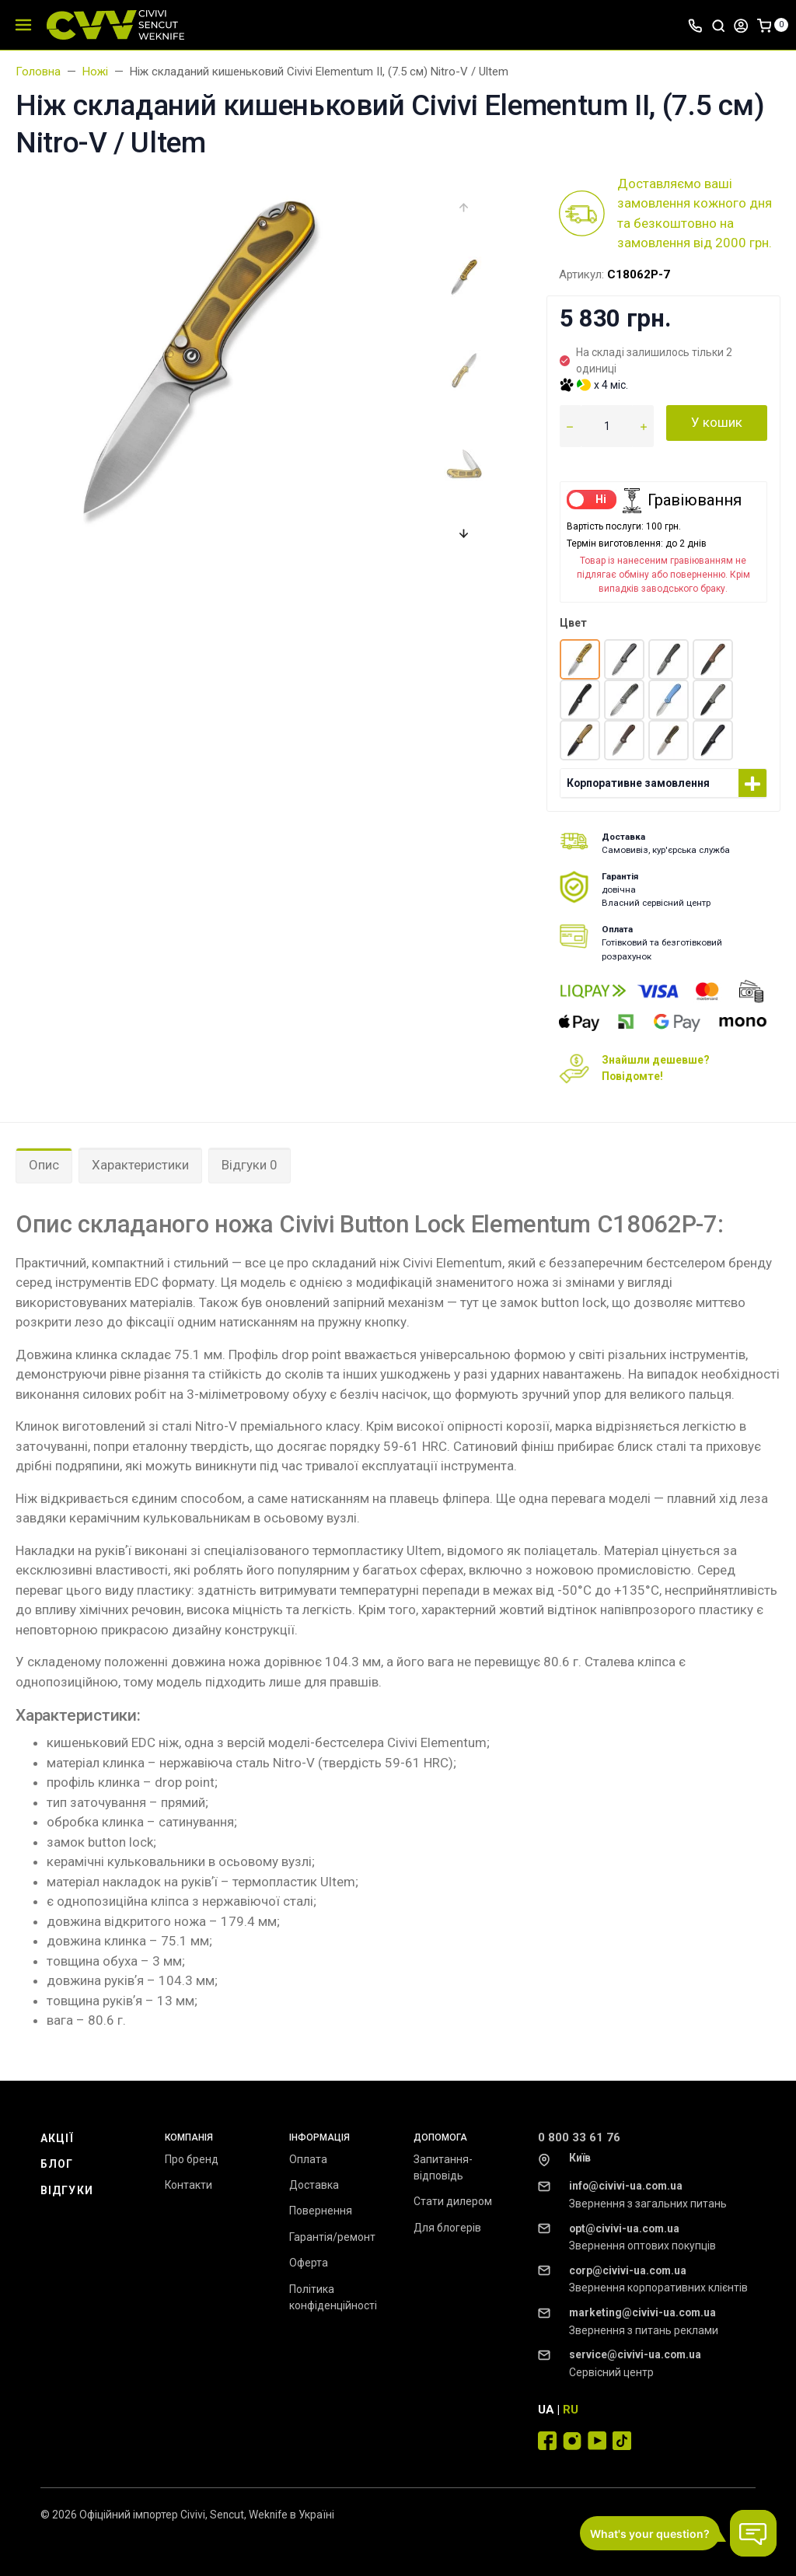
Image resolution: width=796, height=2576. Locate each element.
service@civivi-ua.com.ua (635, 2354)
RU (570, 2410)
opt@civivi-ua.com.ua (624, 2228)
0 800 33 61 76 (579, 2137)
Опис (44, 1165)
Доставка (314, 2185)
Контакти (188, 2185)
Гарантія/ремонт (332, 2237)
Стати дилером (453, 2201)
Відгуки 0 (250, 1165)
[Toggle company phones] (695, 25)
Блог (56, 2164)
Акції (57, 2138)
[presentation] (464, 207)
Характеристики (140, 1165)
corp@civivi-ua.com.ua (627, 2270)
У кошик (716, 422)
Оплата (308, 2159)
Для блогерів (447, 2227)
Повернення (320, 2210)
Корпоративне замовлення (638, 783)
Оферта (308, 2262)
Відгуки (66, 2190)
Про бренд (191, 2159)
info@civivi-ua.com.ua (626, 2185)
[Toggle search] (718, 25)
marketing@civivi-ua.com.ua (642, 2312)
